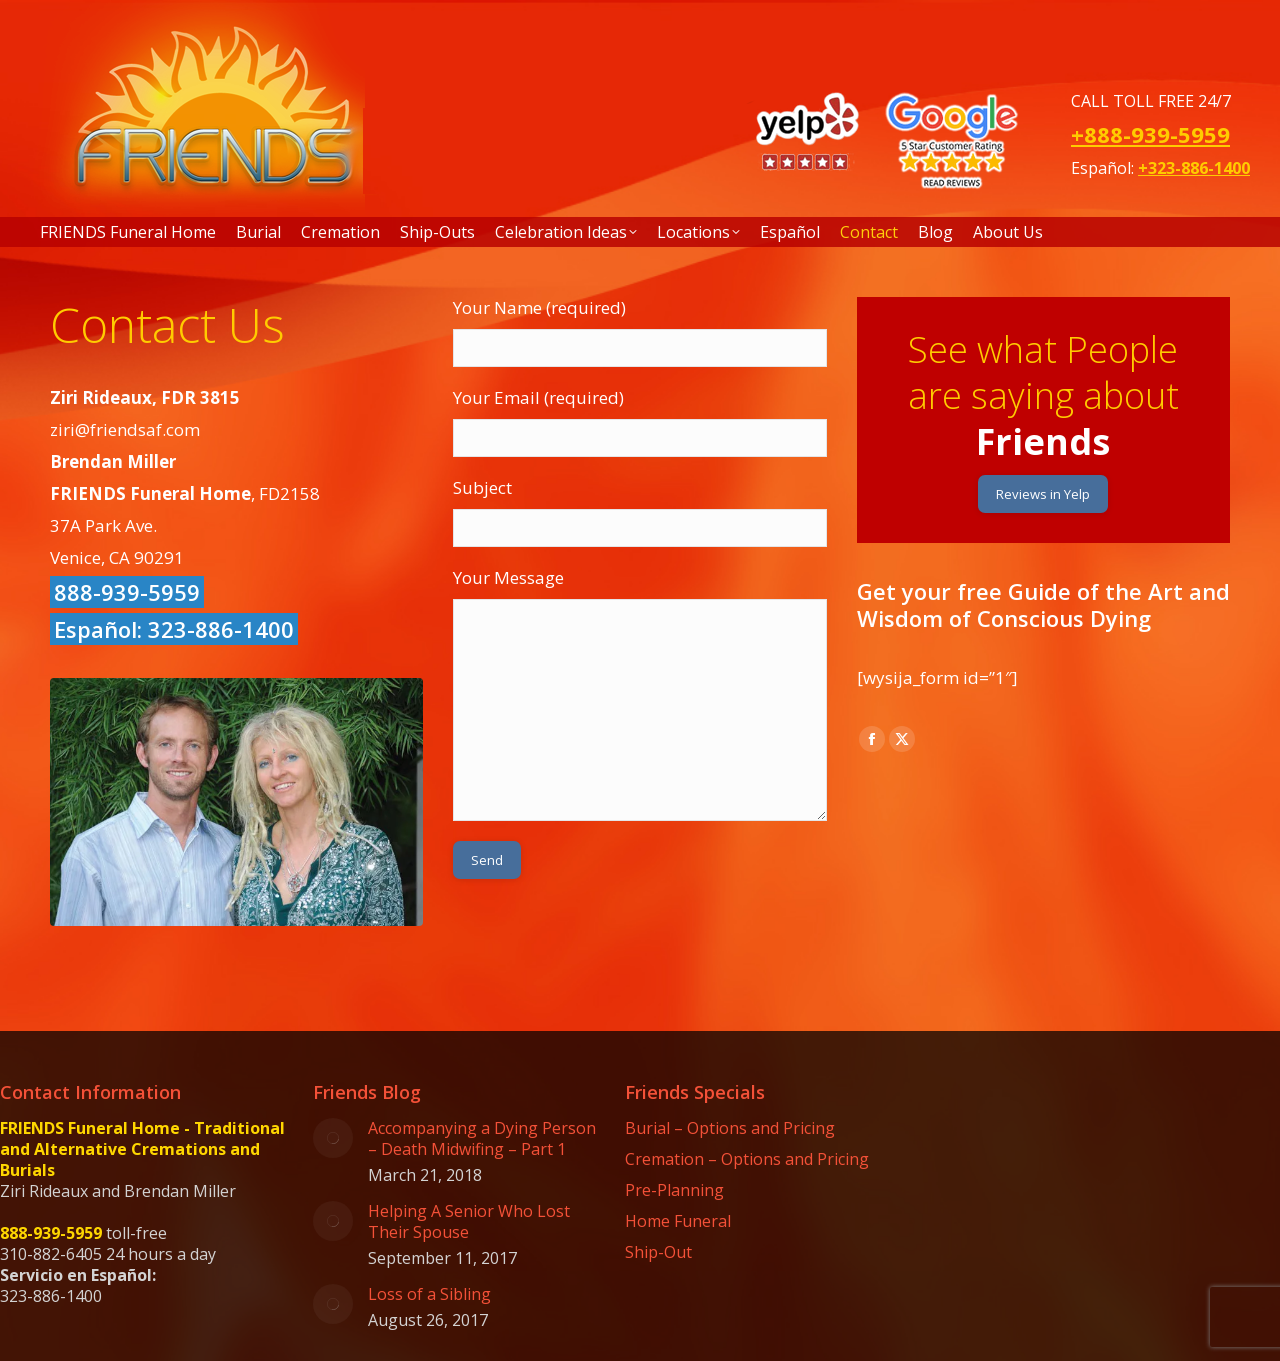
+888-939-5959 (1150, 134)
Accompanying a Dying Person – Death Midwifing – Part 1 (482, 1139)
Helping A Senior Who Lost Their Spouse (469, 1222)
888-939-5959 (127, 592)
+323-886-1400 (1194, 168)
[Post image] (333, 1138)
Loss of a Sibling (429, 1294)
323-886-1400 (221, 629)
